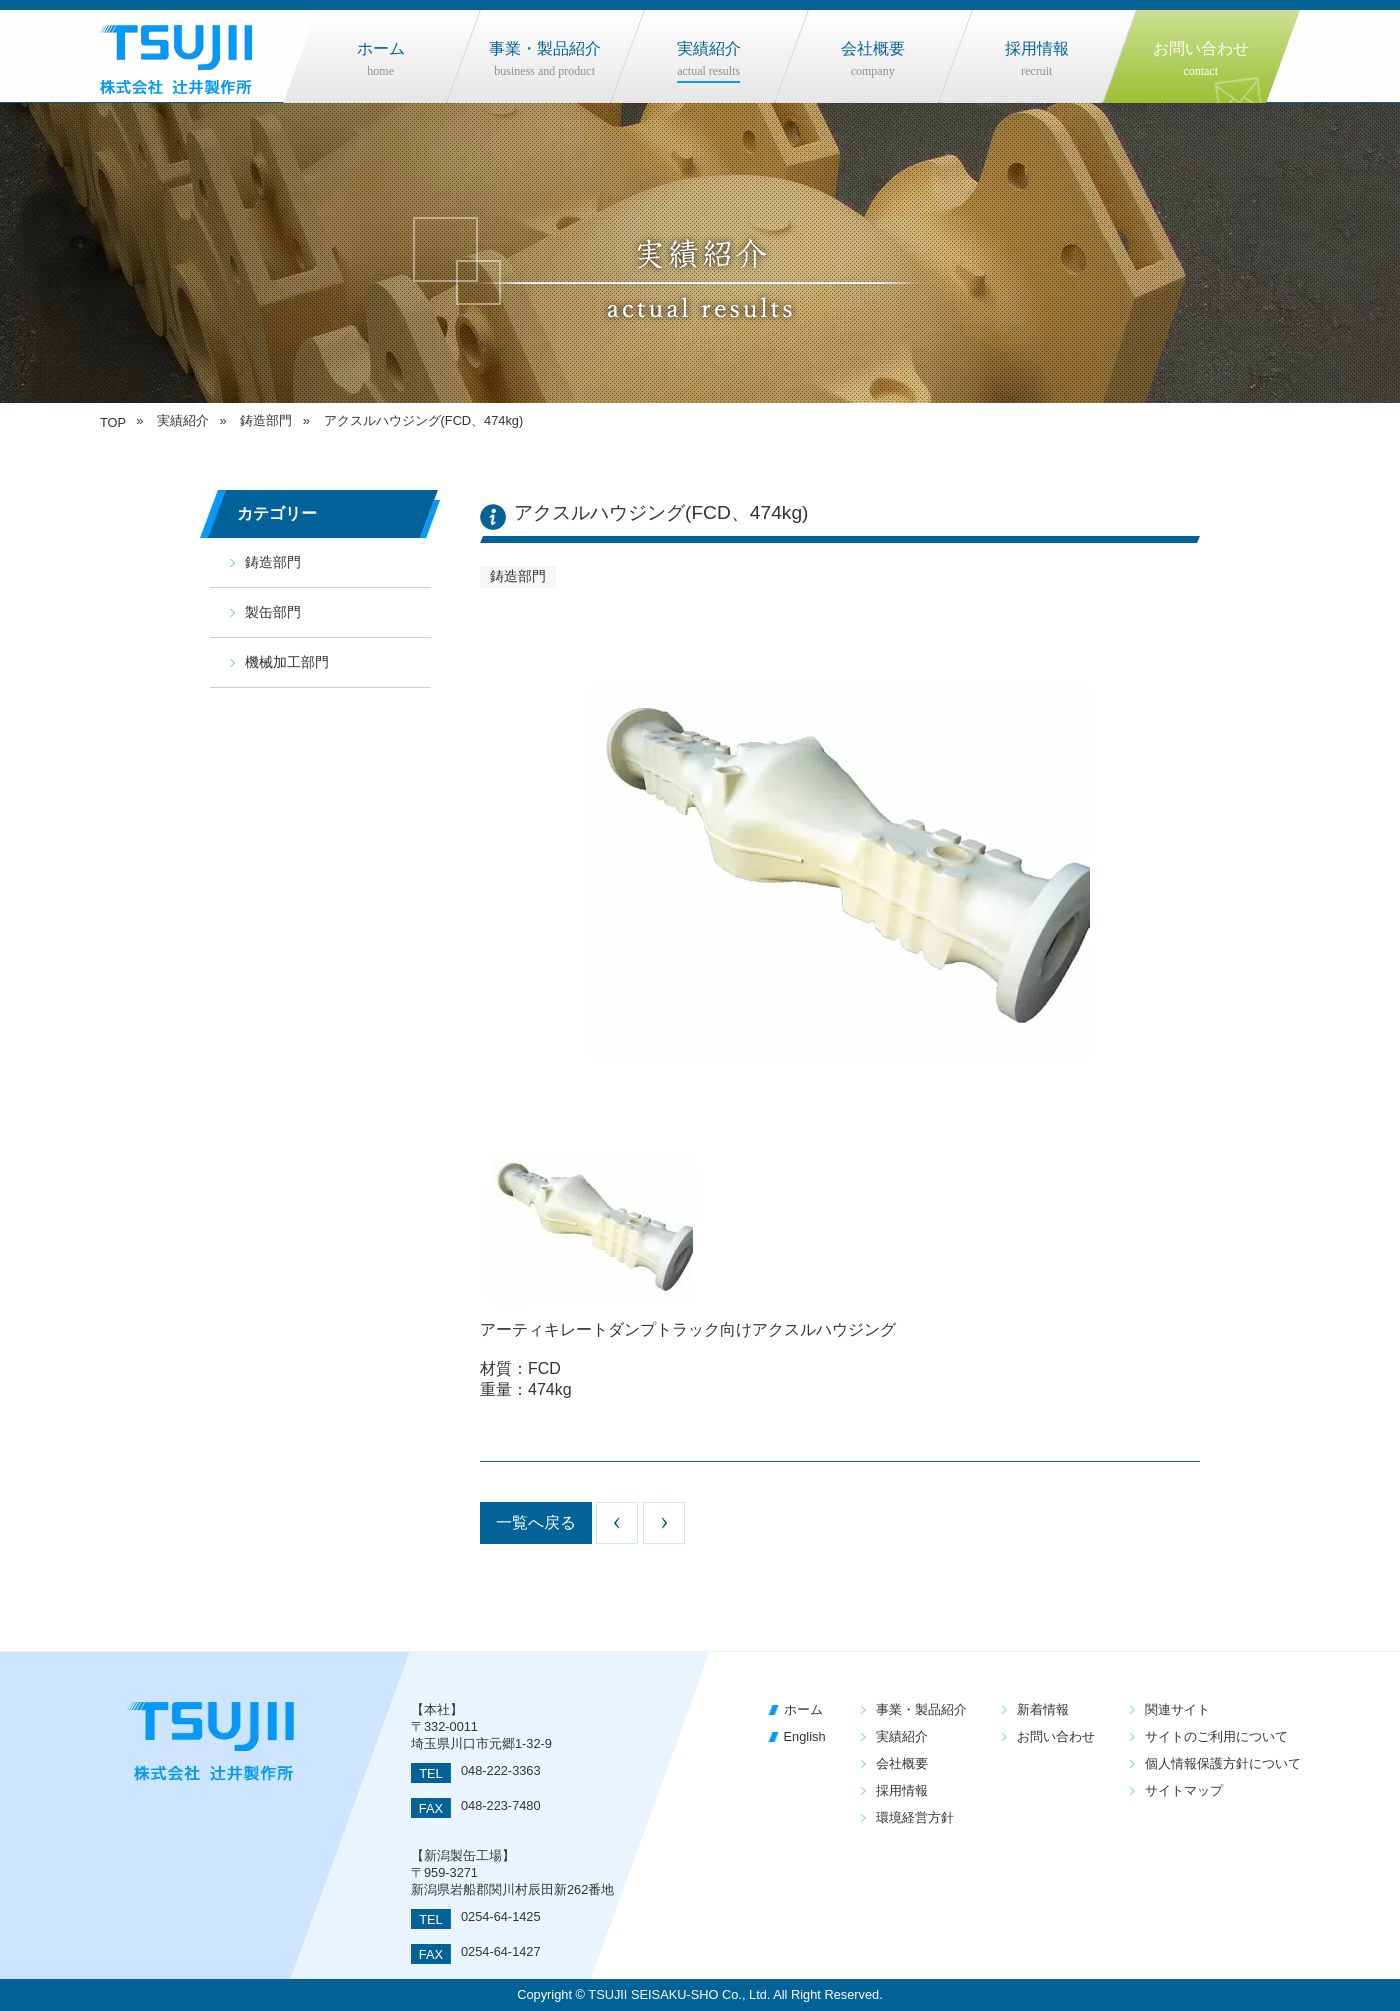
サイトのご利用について (1216, 1736)
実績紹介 (902, 1736)
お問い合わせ (1056, 1736)
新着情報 (1043, 1709)
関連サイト (1177, 1709)
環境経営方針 (915, 1817)
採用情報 (902, 1790)
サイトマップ (1184, 1790)
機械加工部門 (287, 662)
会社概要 (902, 1763)
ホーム (803, 1709)
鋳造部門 (273, 562)
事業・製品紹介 (921, 1709)
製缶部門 (273, 612)
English (805, 1736)
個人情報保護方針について (1223, 1763)
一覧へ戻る (536, 1522)
